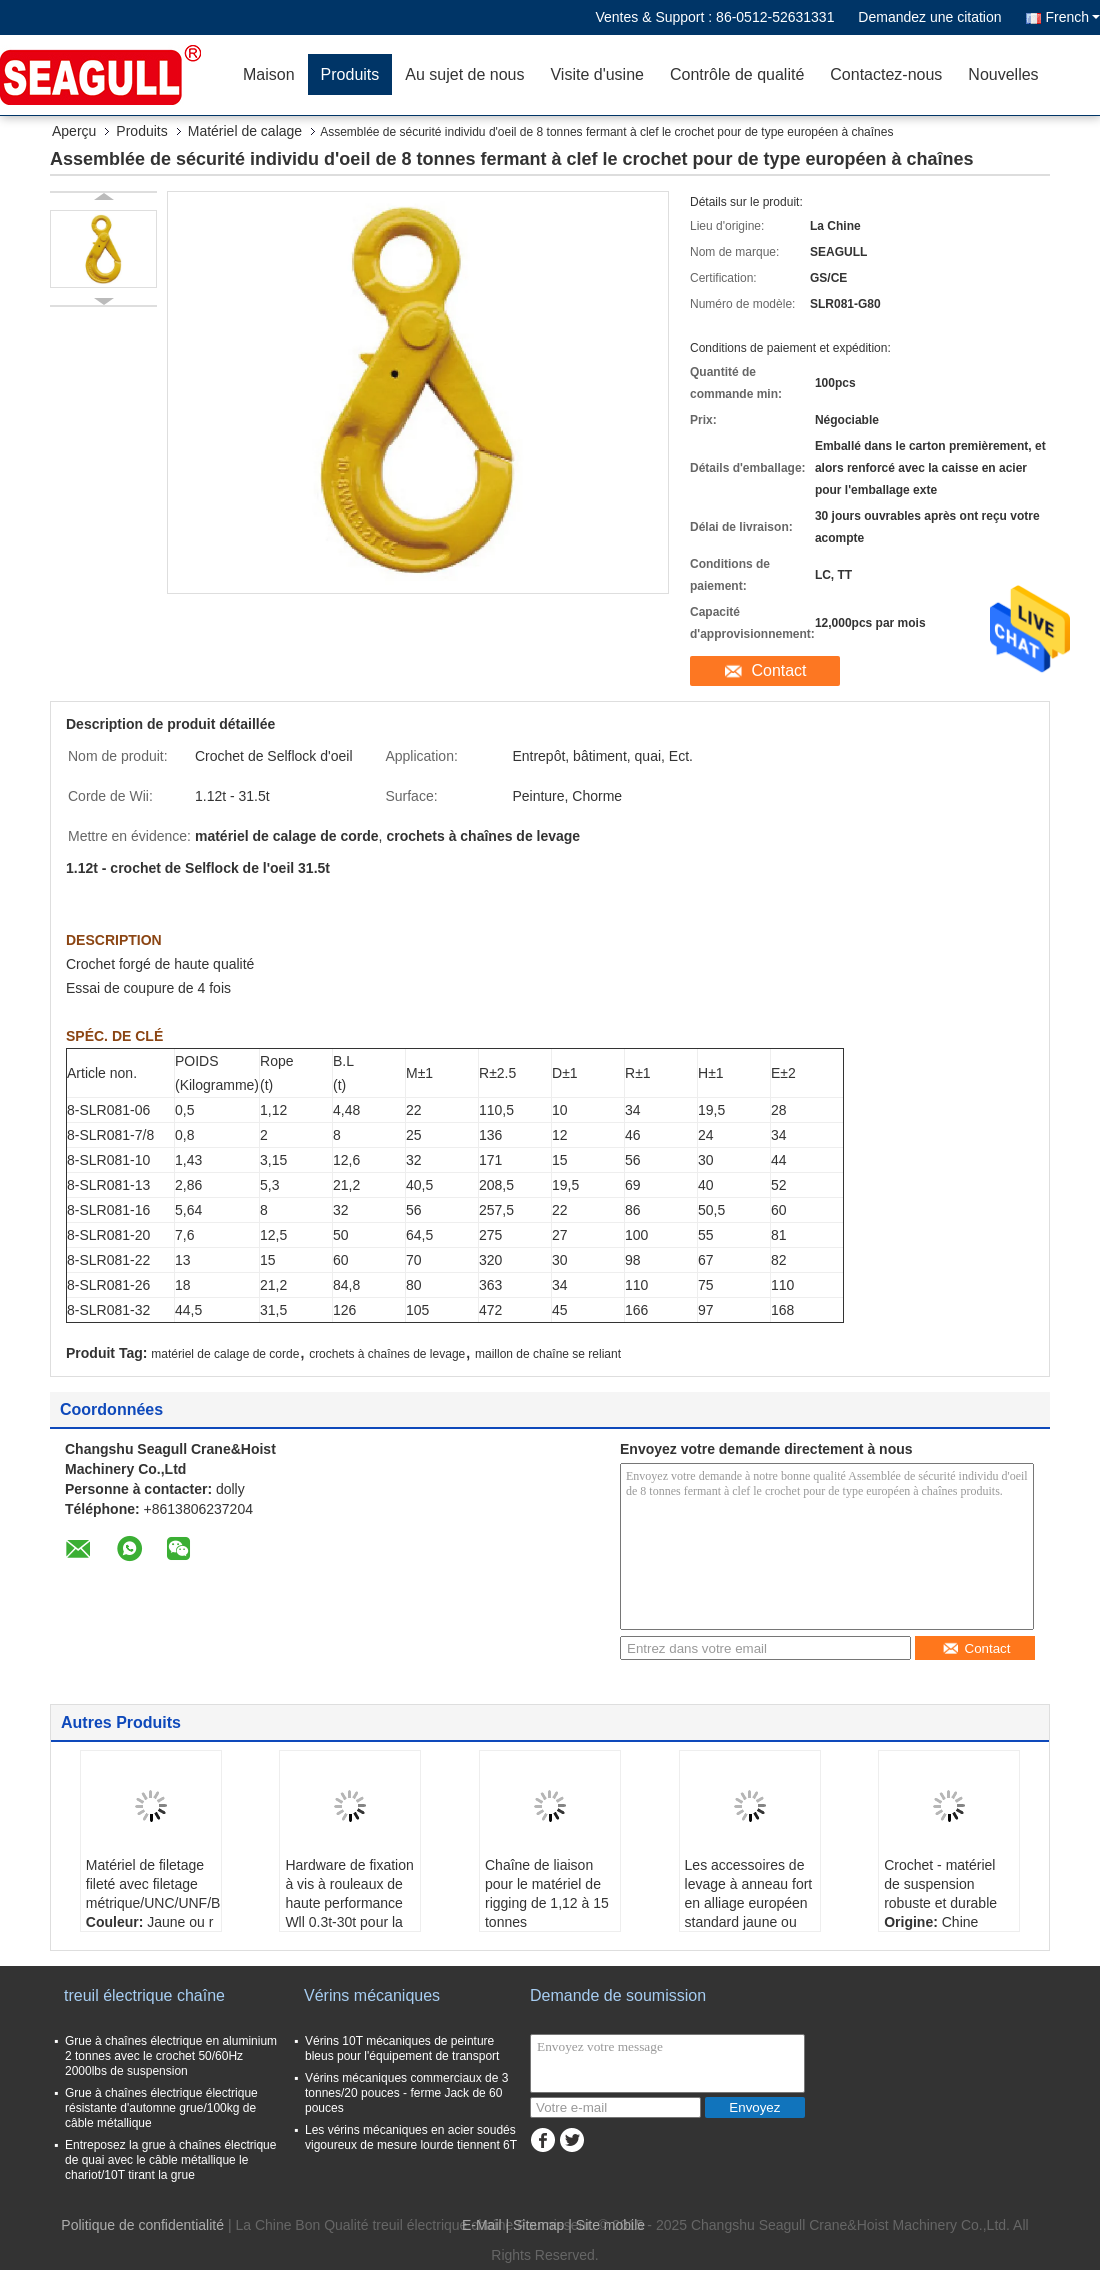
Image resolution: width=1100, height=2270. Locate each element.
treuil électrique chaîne (144, 1995)
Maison (269, 74)
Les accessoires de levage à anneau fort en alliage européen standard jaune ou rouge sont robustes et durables (749, 1912)
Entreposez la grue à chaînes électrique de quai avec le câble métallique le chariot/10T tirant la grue (170, 2160)
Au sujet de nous (464, 74)
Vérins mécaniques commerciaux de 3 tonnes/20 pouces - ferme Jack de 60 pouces (406, 2093)
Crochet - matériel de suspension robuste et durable (940, 1884)
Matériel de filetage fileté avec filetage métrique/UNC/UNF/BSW (153, 1884)
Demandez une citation (929, 17)
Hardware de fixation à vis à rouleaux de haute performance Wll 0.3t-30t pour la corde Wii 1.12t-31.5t (349, 1903)
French (1072, 17)
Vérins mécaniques (372, 1995)
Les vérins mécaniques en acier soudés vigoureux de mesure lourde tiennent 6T (411, 2137)
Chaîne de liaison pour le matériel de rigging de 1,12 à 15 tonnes (547, 1893)
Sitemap (538, 2225)
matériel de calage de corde (225, 1354)
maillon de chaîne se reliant (548, 1354)
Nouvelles (1003, 74)
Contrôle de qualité (737, 74)
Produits (350, 74)
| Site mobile (606, 2225)
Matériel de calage (245, 131)
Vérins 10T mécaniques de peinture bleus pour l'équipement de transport (402, 2048)
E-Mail (482, 2225)
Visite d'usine (596, 74)
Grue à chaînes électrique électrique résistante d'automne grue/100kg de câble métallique (161, 2108)
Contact (778, 670)
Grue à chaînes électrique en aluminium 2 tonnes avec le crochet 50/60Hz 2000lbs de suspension (171, 2056)
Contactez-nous (886, 74)
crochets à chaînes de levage (387, 1354)
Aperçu (74, 131)
